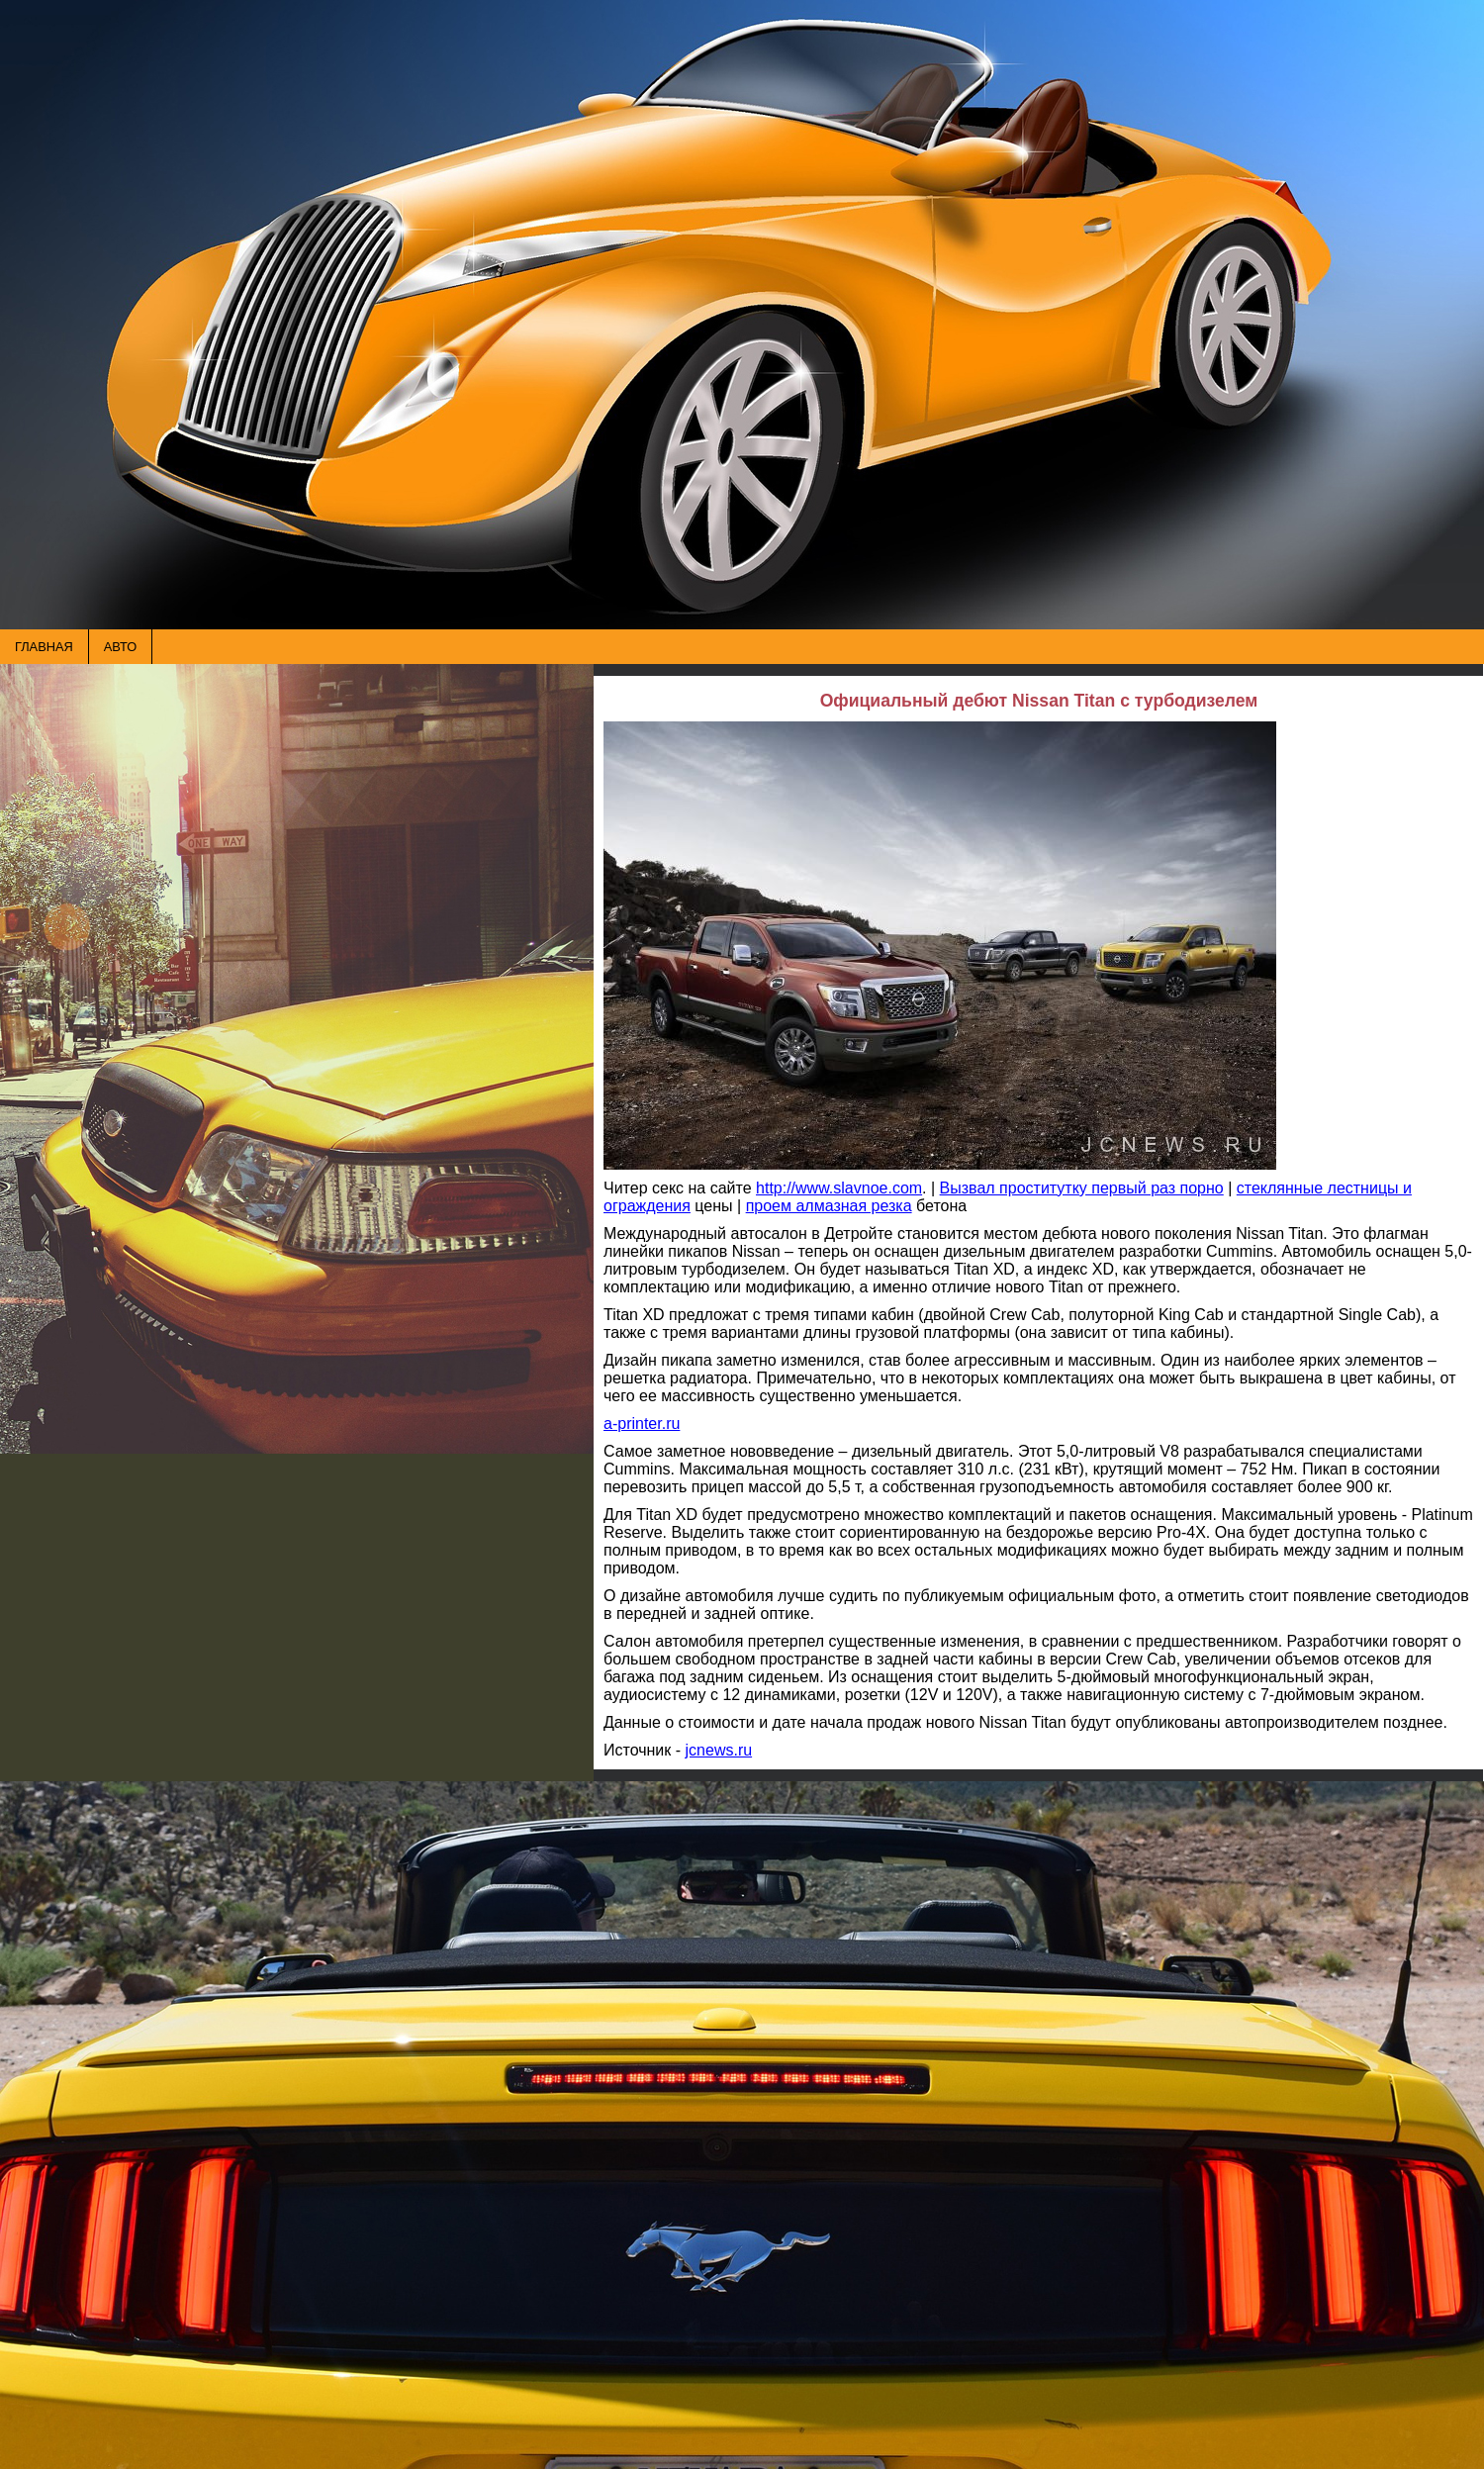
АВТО (120, 646)
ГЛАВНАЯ (44, 646)
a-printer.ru (641, 1423)
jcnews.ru (719, 1750)
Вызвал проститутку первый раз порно (1082, 1188)
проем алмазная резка (829, 1205)
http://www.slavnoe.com (839, 1188)
